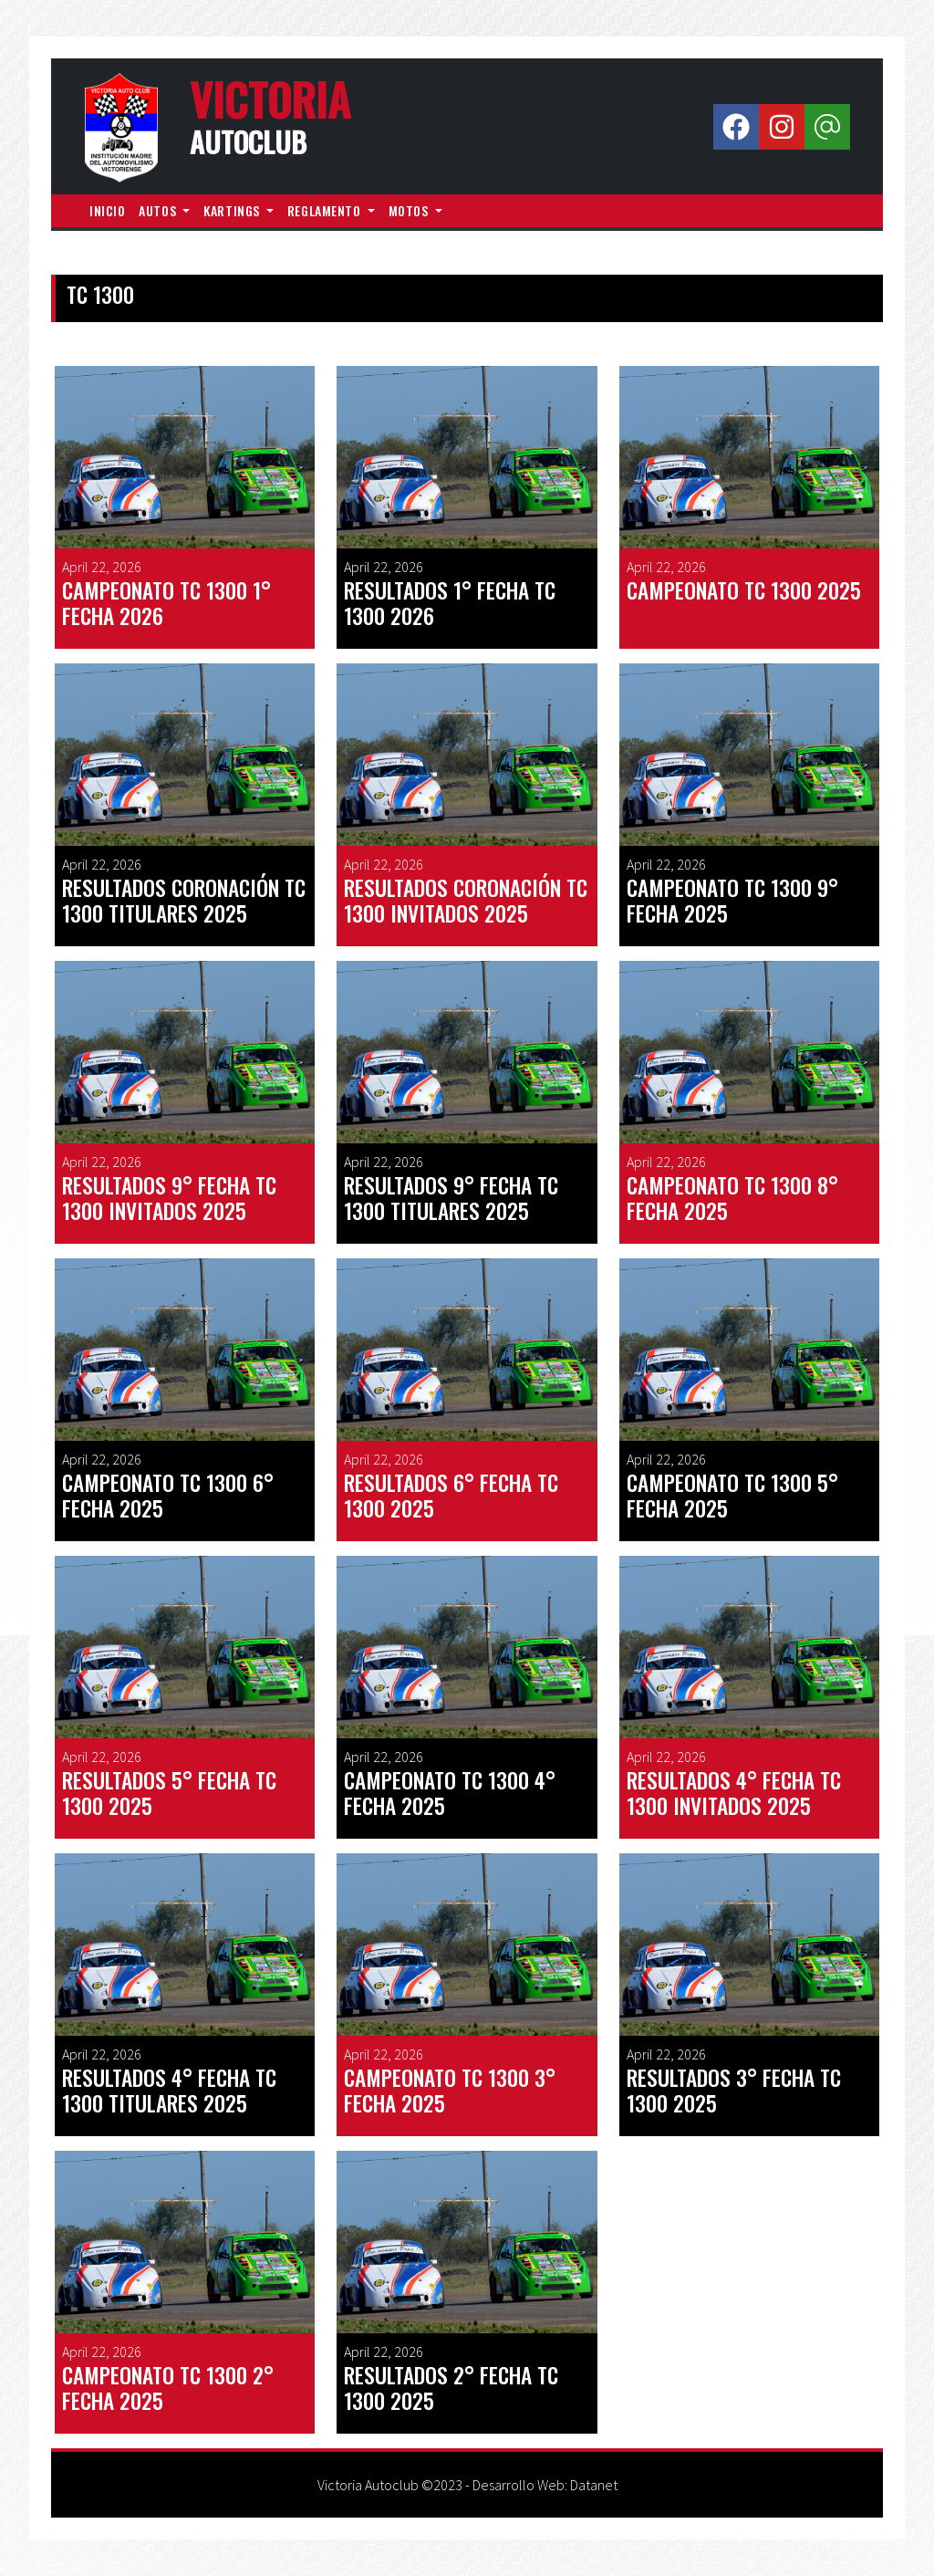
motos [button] (410, 210)
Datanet (593, 2485)
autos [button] (159, 210)
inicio (107, 210)
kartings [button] (233, 210)
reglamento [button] (325, 210)
